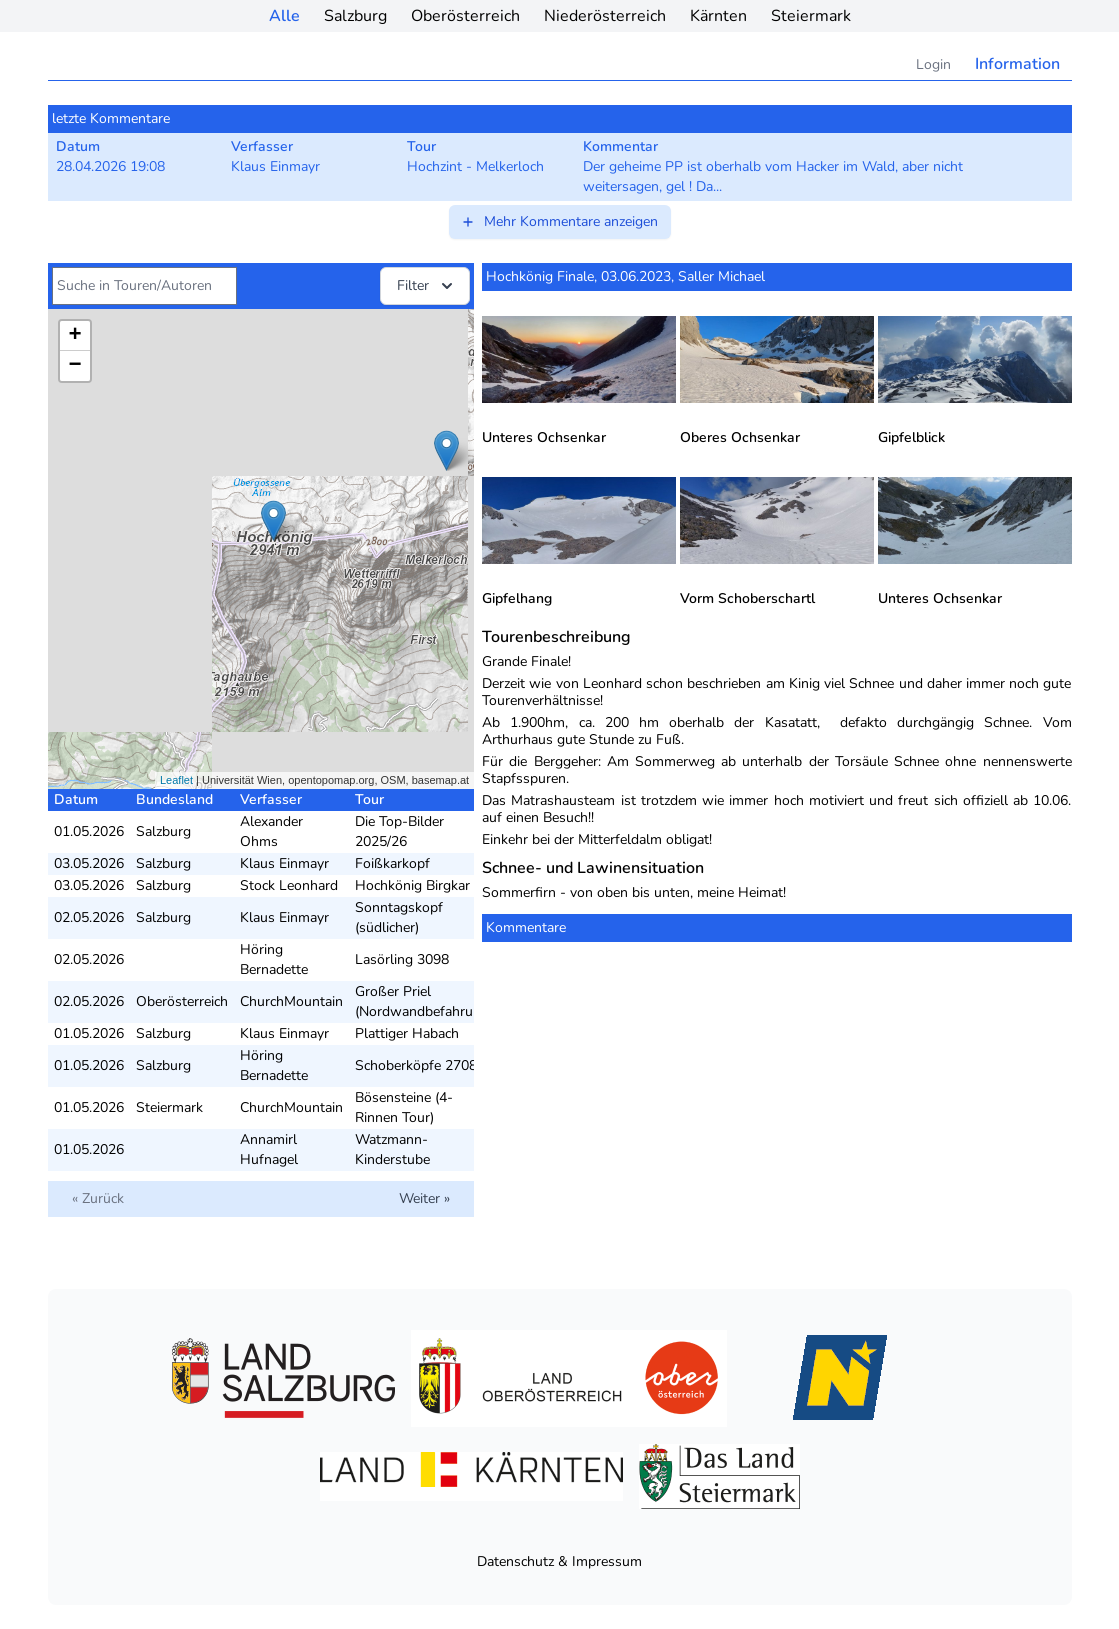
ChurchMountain (291, 1001)
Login (933, 64)
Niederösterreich (605, 16)
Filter (427, 286)
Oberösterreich (465, 16)
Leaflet (176, 780)
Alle (284, 16)
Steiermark (811, 16)
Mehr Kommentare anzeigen (559, 221)
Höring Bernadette (274, 959)
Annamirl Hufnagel (269, 1149)
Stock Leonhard (289, 885)
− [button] (74, 366)
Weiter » (424, 1198)
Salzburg (355, 16)
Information (1017, 64)
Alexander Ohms (271, 831)
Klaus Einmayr (284, 863)
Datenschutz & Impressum (559, 1561)
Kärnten (718, 16)
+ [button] (74, 336)
